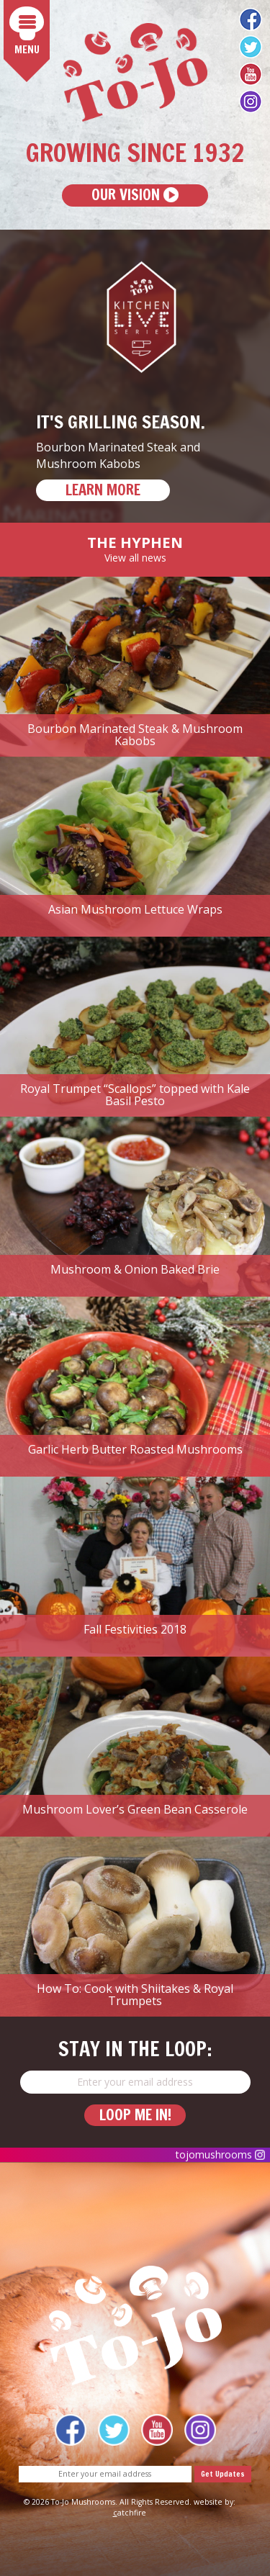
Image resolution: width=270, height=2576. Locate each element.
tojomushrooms (220, 2154)
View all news (135, 557)
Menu (29, 31)
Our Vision (134, 194)
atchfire (129, 2513)
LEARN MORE (103, 489)
